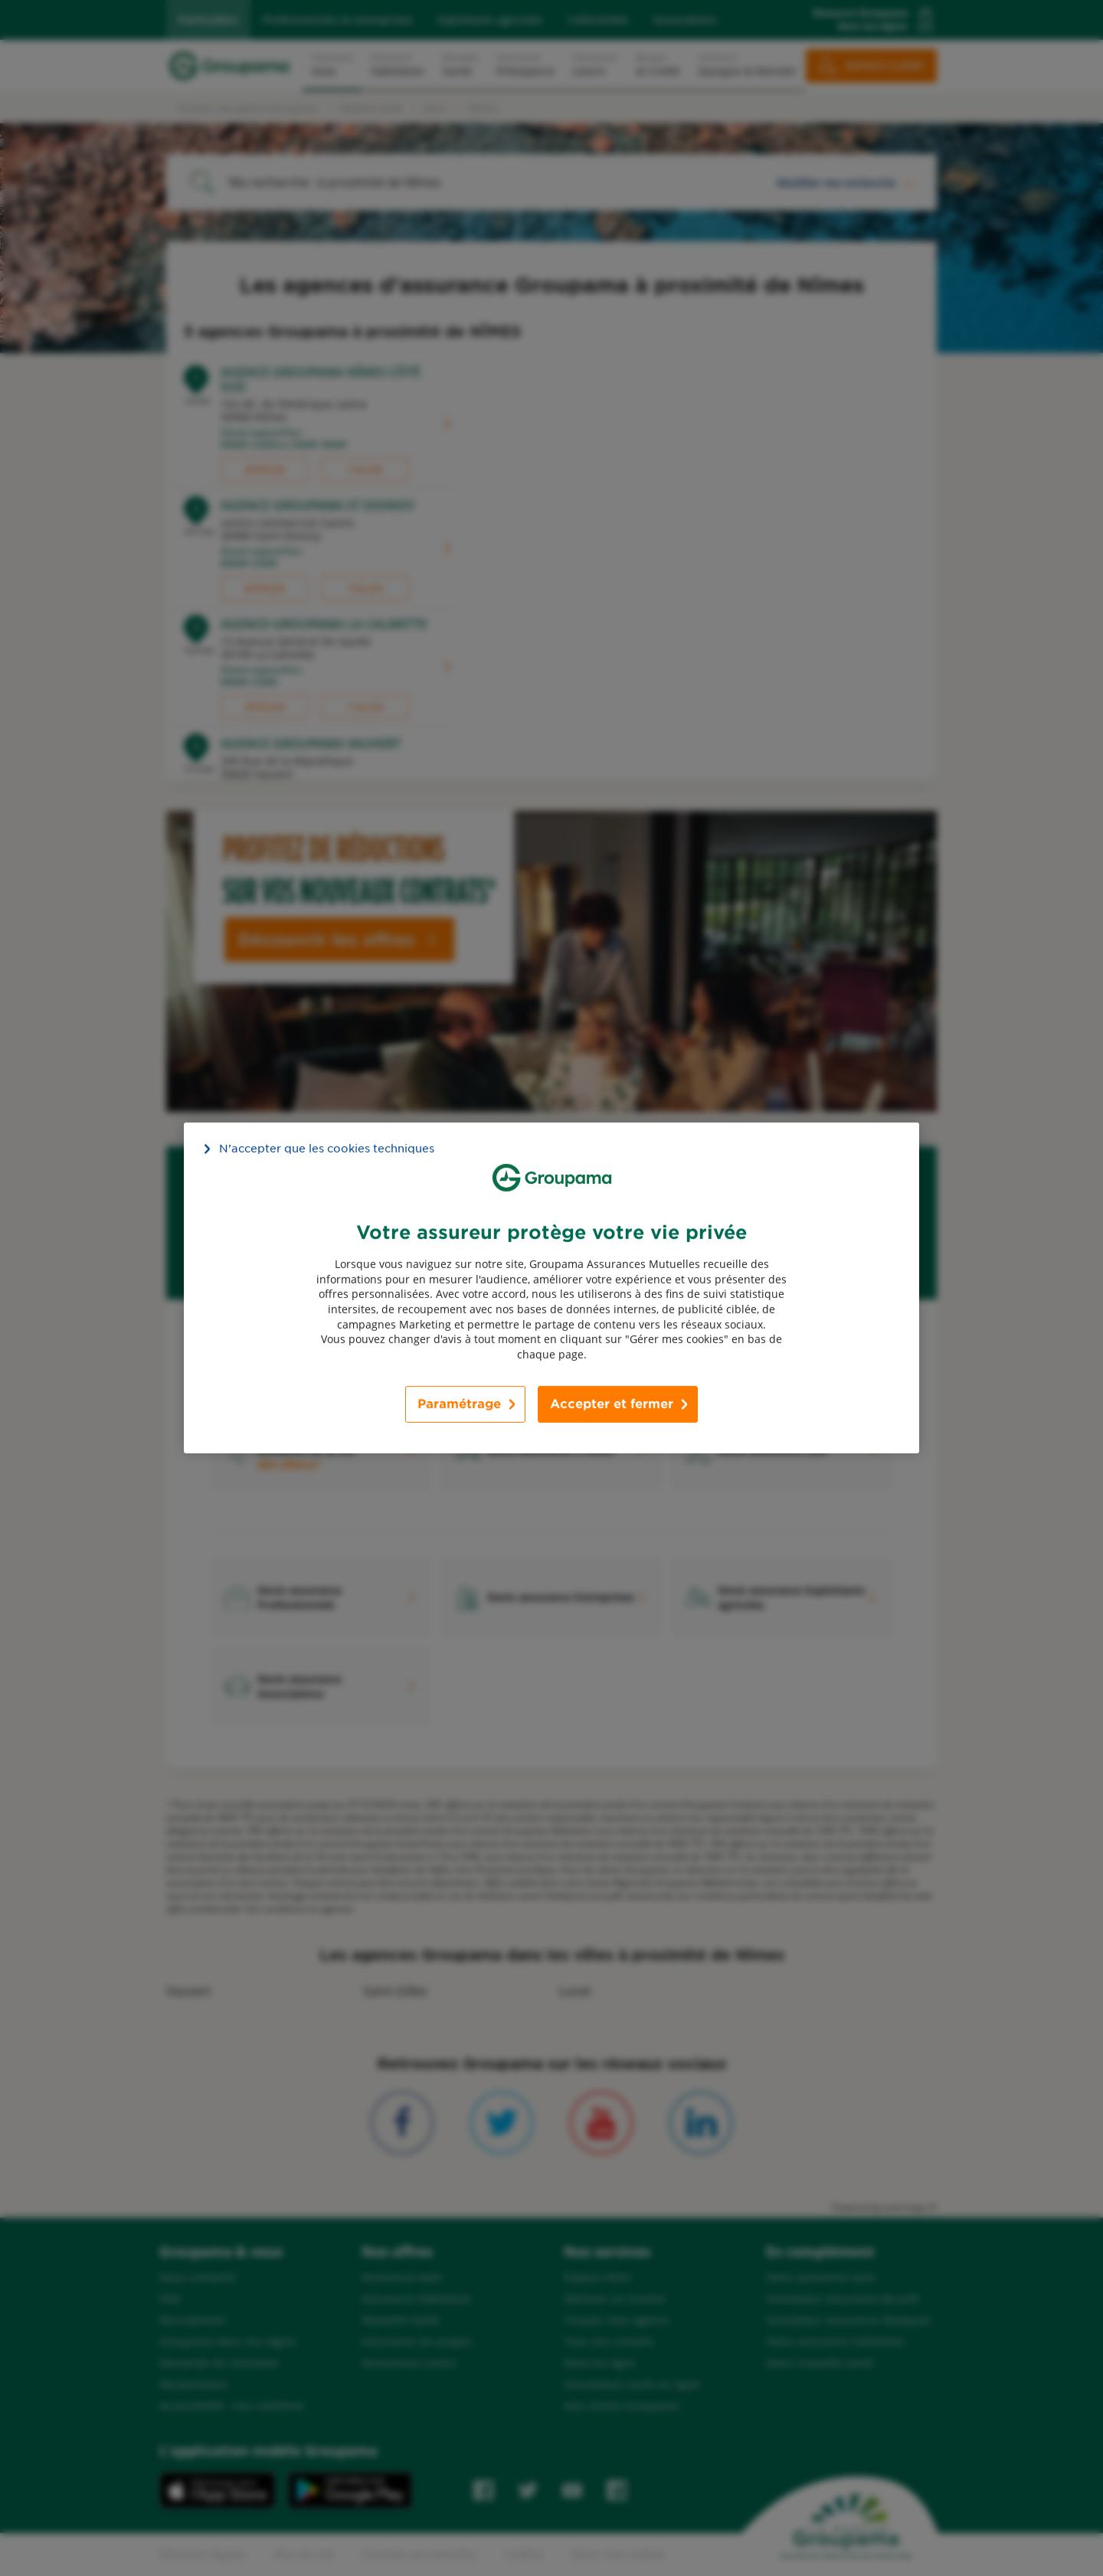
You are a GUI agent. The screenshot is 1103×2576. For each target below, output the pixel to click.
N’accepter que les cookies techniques (326, 1149)
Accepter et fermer (611, 1404)
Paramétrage (459, 1404)
